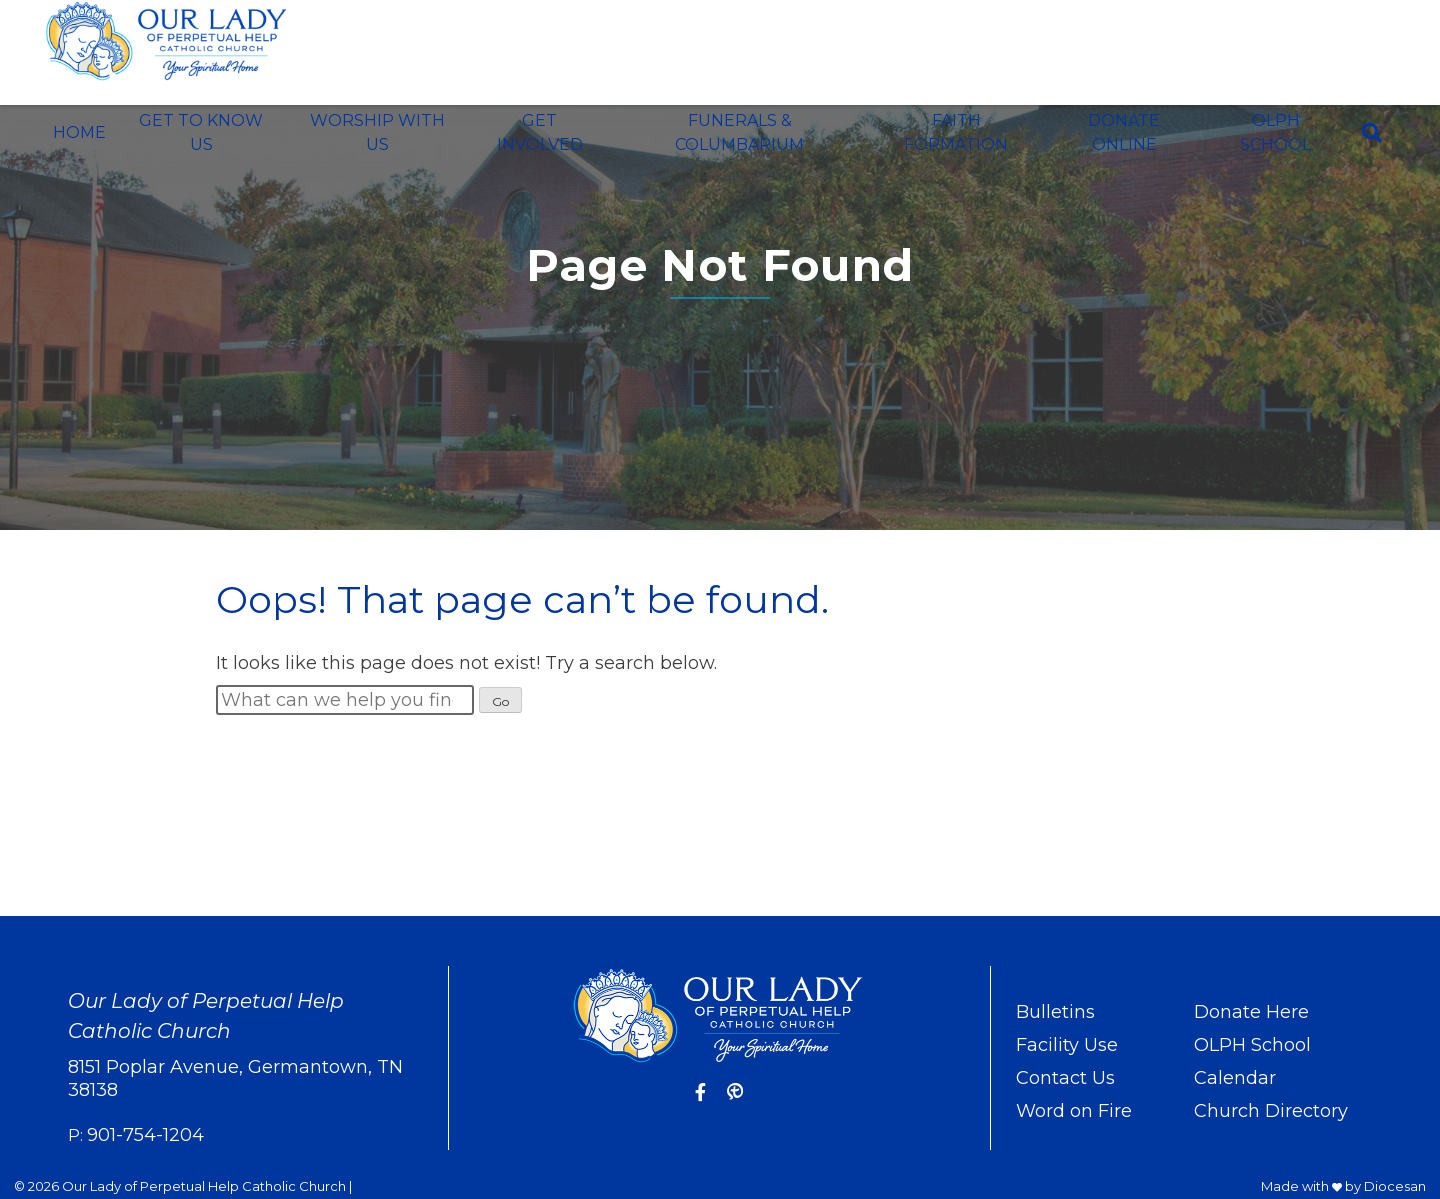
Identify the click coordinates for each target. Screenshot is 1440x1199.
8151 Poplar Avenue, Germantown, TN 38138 (235, 1078)
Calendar (1235, 1078)
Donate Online (1124, 132)
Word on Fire (1074, 1111)
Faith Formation (956, 132)
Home (79, 132)
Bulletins (1055, 1012)
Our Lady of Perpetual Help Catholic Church (204, 1186)
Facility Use (1067, 1045)
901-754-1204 (145, 1135)
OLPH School (1275, 132)
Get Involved (540, 132)
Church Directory (1271, 1111)
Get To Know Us (201, 132)
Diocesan (1395, 1186)
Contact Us (1065, 1078)
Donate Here (1251, 1012)
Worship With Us (377, 132)
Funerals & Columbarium (739, 132)
